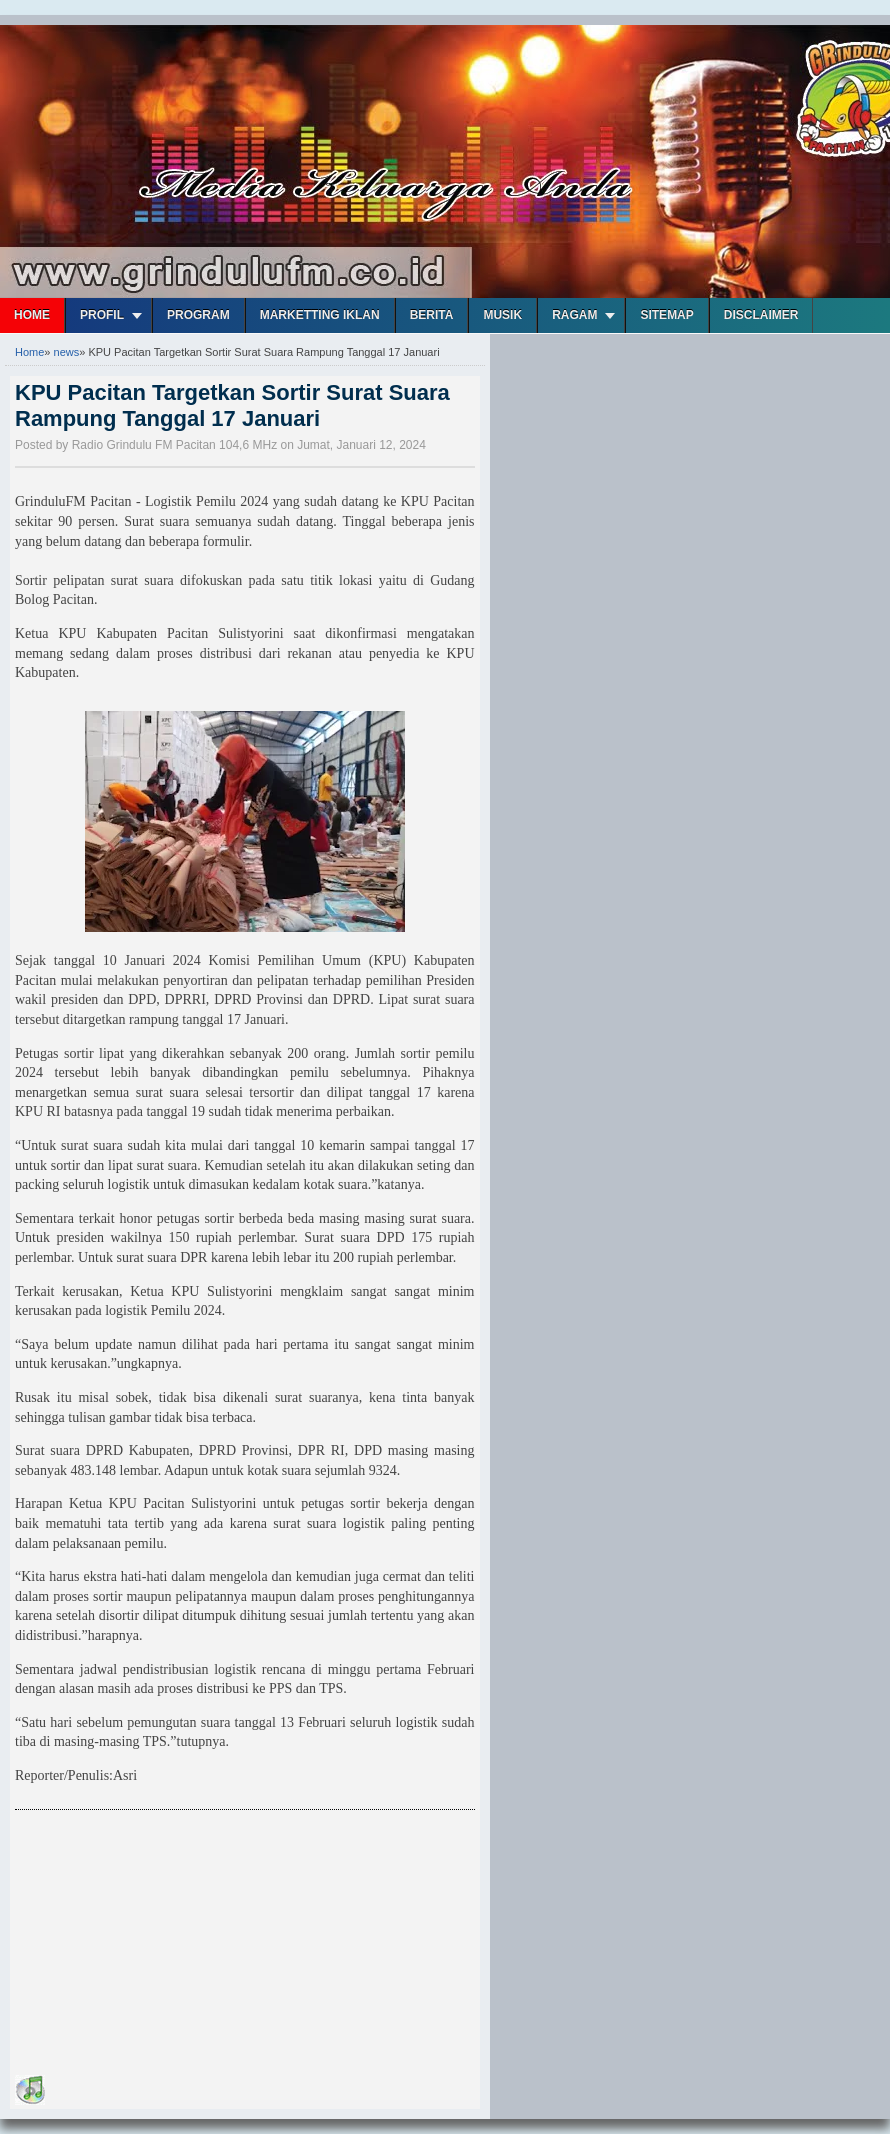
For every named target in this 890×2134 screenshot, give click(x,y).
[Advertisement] (165, 1946)
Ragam (574, 315)
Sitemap (666, 315)
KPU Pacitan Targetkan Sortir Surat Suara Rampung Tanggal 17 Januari (232, 405)
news (67, 352)
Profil (102, 315)
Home (32, 315)
